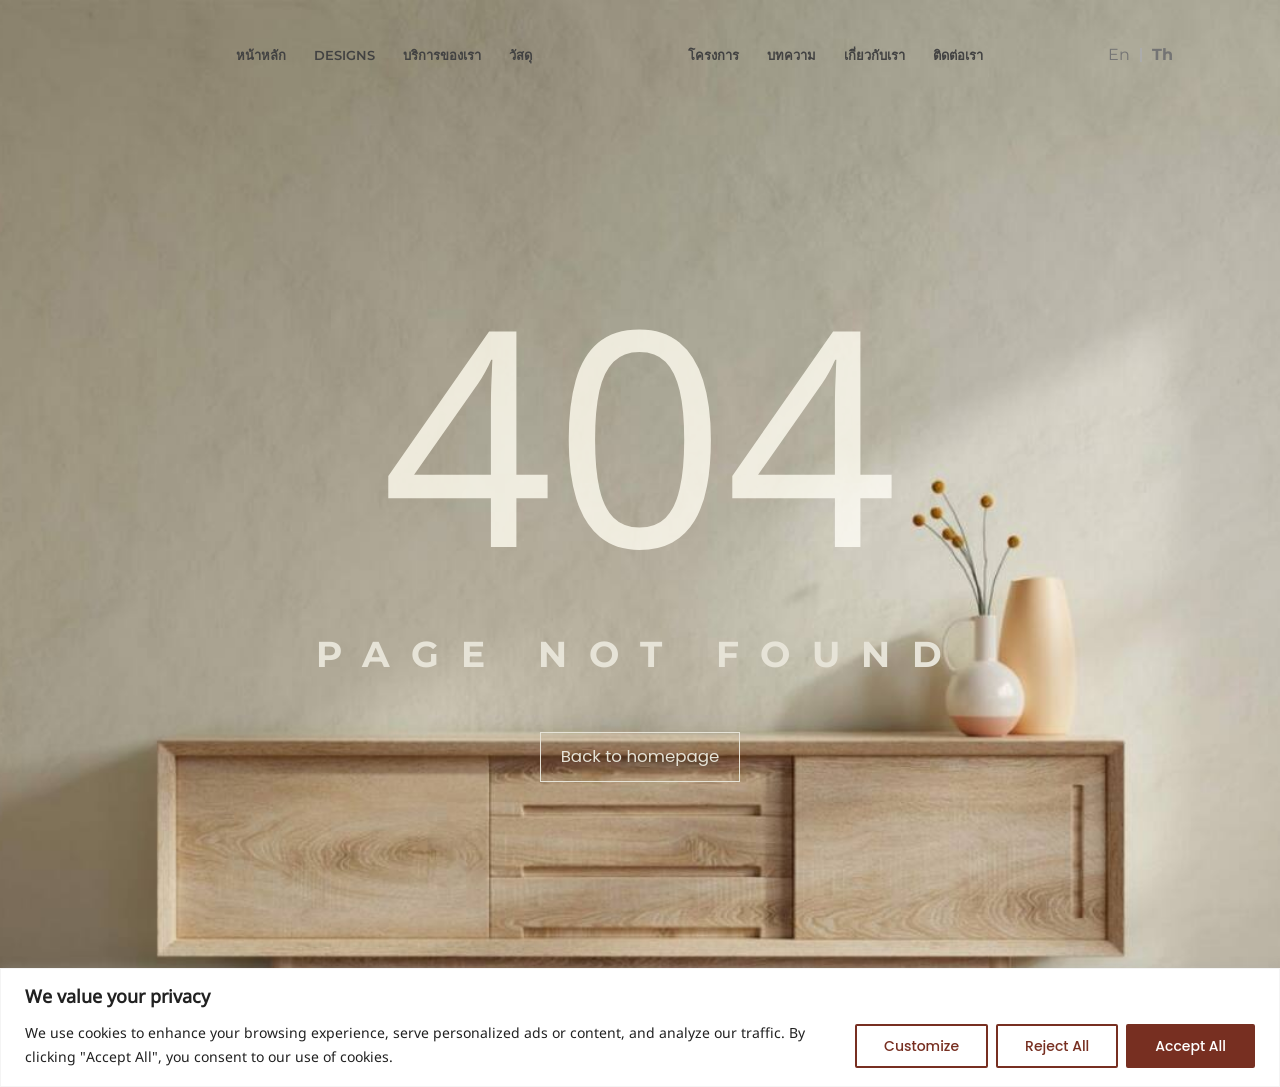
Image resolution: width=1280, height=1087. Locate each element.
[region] (640, 1027)
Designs (344, 55)
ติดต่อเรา (958, 55)
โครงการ (713, 55)
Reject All (1057, 1046)
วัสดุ (520, 55)
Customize (921, 1046)
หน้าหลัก (261, 55)
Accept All (1190, 1046)
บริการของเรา (442, 55)
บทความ (791, 55)
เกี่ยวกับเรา (874, 55)
